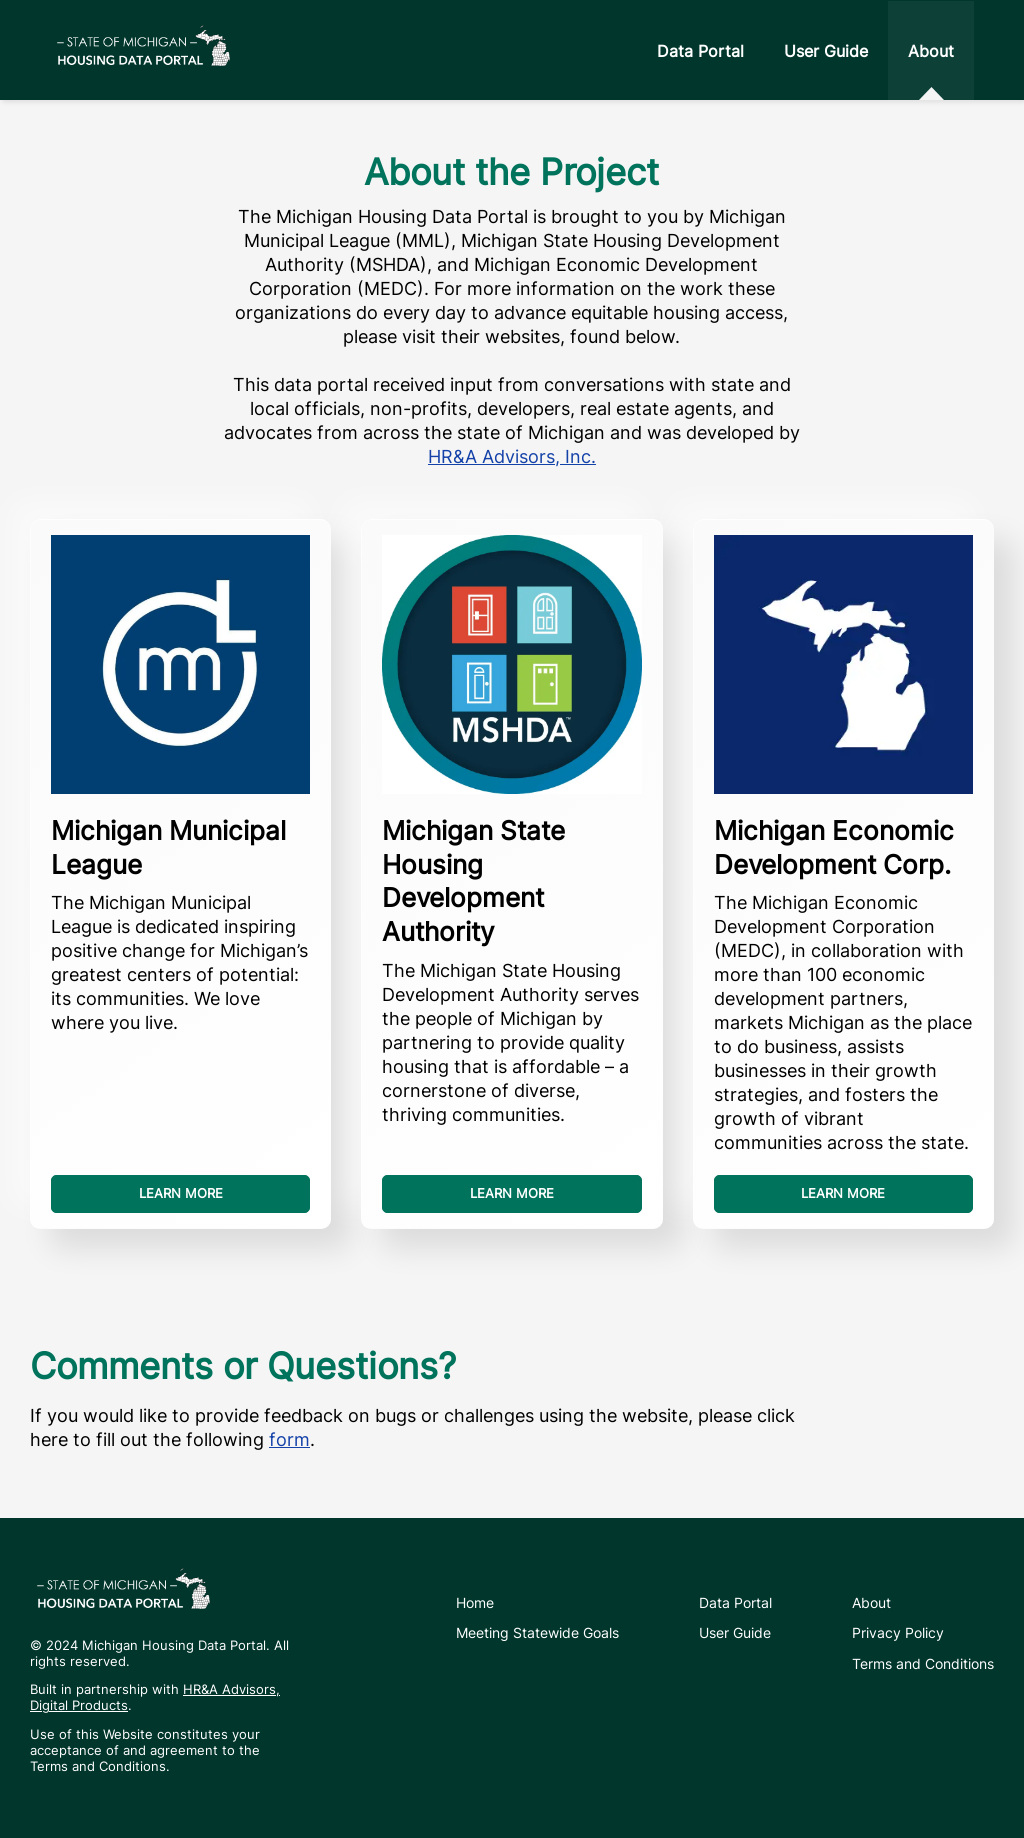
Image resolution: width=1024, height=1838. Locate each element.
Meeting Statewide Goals (537, 1632)
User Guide (826, 51)
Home (475, 1602)
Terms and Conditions (923, 1663)
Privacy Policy (898, 1632)
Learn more (181, 1193)
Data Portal (700, 51)
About (931, 51)
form (289, 1439)
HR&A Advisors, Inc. (512, 456)
